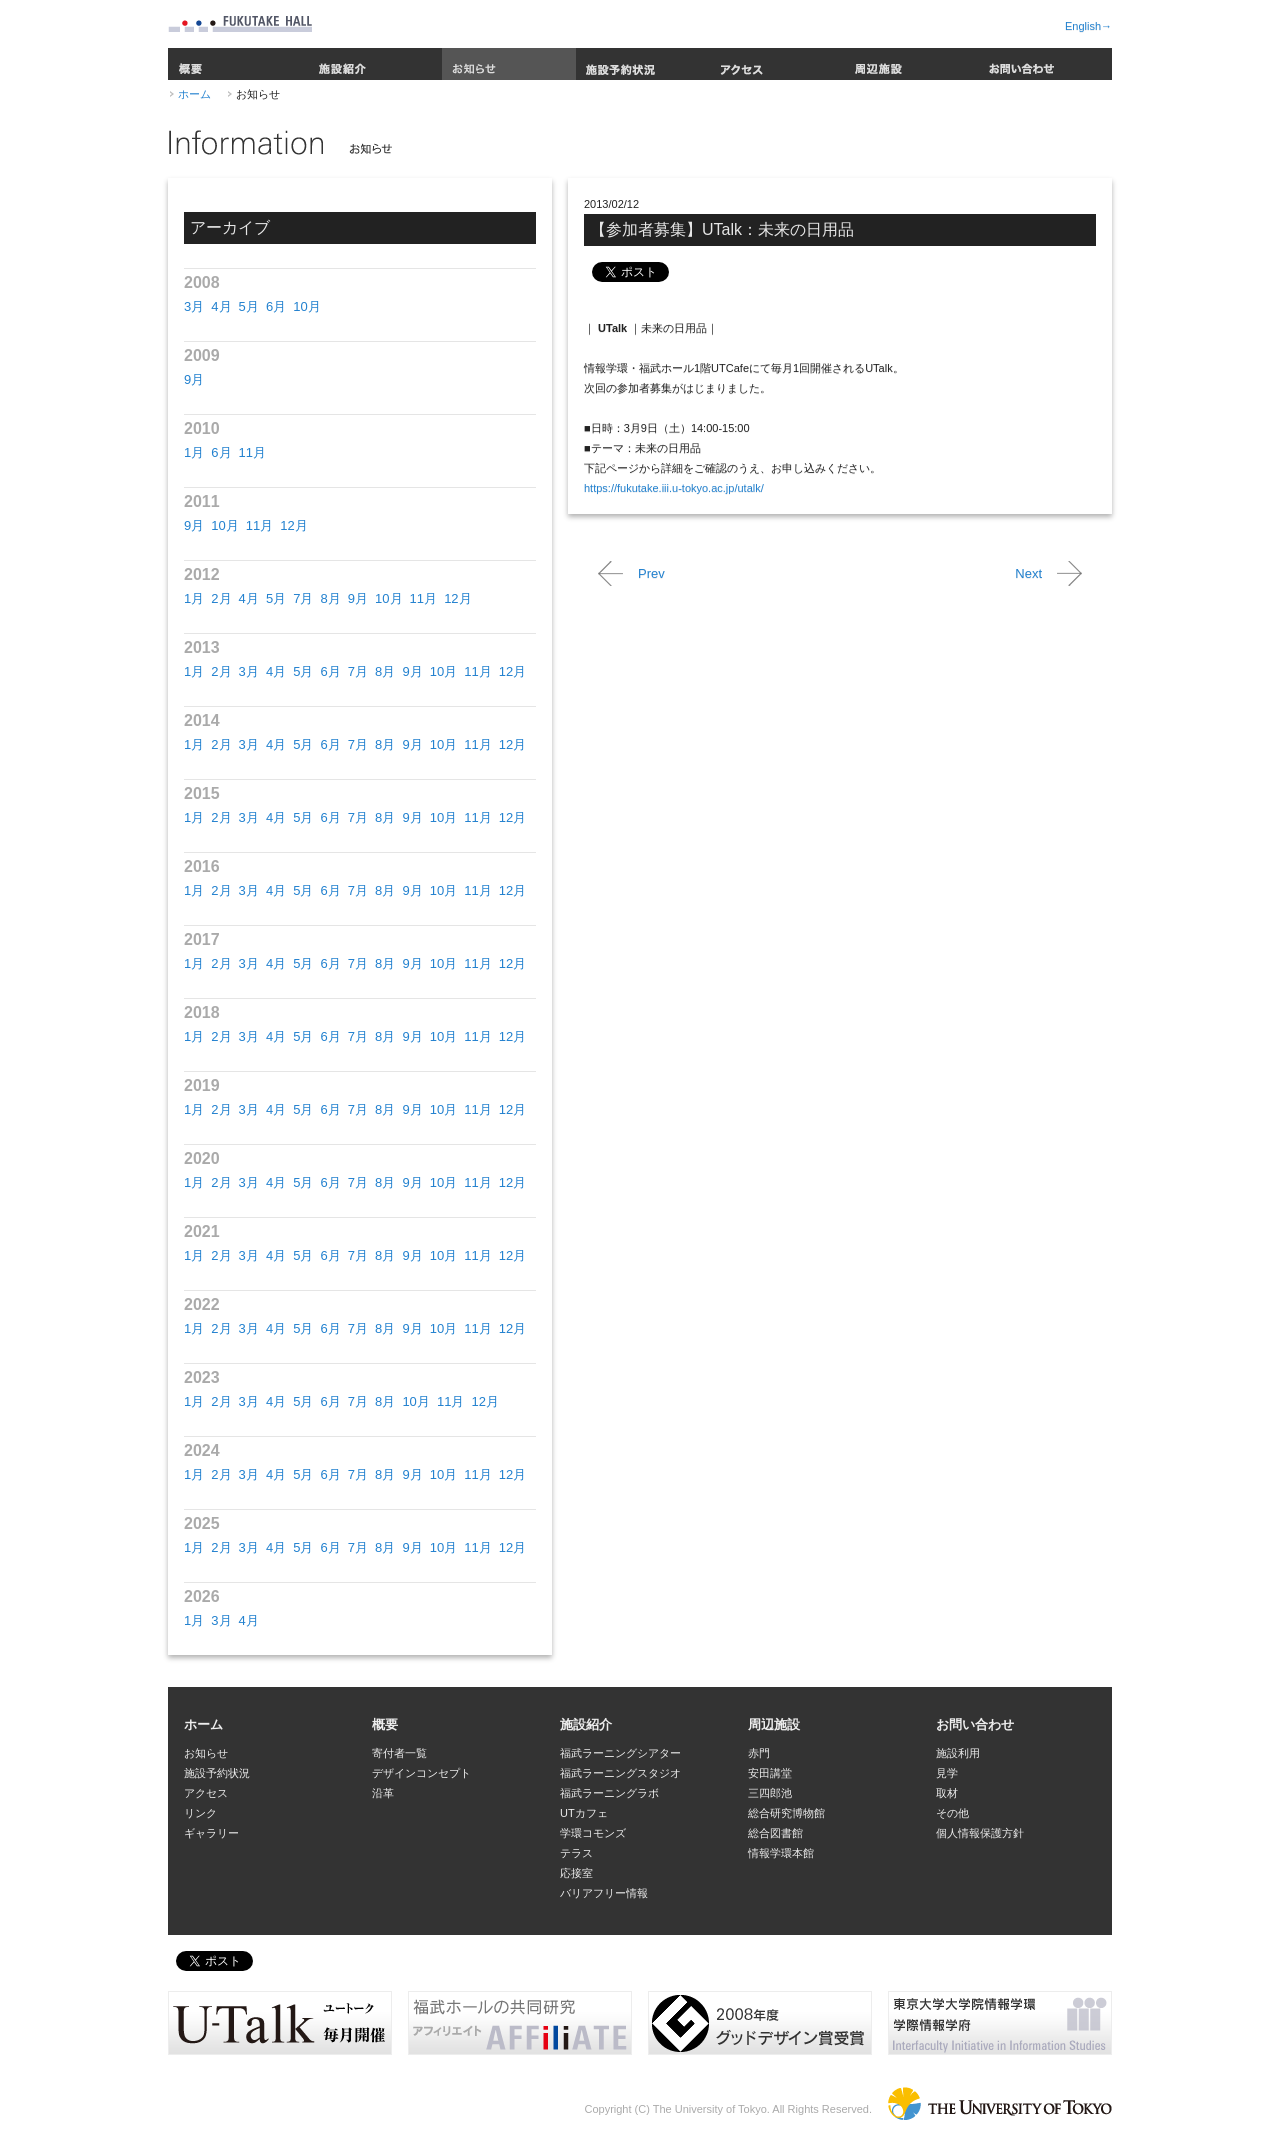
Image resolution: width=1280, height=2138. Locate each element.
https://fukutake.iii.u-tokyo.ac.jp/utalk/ (674, 488)
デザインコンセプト (421, 1773)
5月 (249, 306)
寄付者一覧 (399, 1753)
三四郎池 (770, 1793)
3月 (194, 306)
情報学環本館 (781, 1853)
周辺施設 (911, 64)
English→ (1088, 26)
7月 (303, 598)
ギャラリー (211, 1833)
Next (1028, 573)
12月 (293, 525)
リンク (200, 1813)
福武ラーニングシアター (620, 1753)
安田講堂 (770, 1773)
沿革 (383, 1793)
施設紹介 (375, 64)
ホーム (194, 94)
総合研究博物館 (786, 1813)
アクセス (777, 64)
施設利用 (958, 1753)
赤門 (759, 1753)
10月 (306, 306)
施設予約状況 (643, 64)
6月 (276, 306)
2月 (221, 598)
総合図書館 (775, 1833)
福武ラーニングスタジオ (620, 1773)
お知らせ (509, 64)
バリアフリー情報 (604, 1893)
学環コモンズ (593, 1833)
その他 (952, 1813)
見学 (947, 1773)
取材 (947, 1793)
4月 (221, 306)
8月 (330, 598)
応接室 (576, 1873)
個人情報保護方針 (980, 1833)
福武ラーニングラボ (609, 1793)
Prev (651, 573)
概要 (238, 64)
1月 (194, 452)
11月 (252, 452)
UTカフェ (584, 1813)
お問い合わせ (1045, 64)
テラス (576, 1853)
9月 (194, 379)
